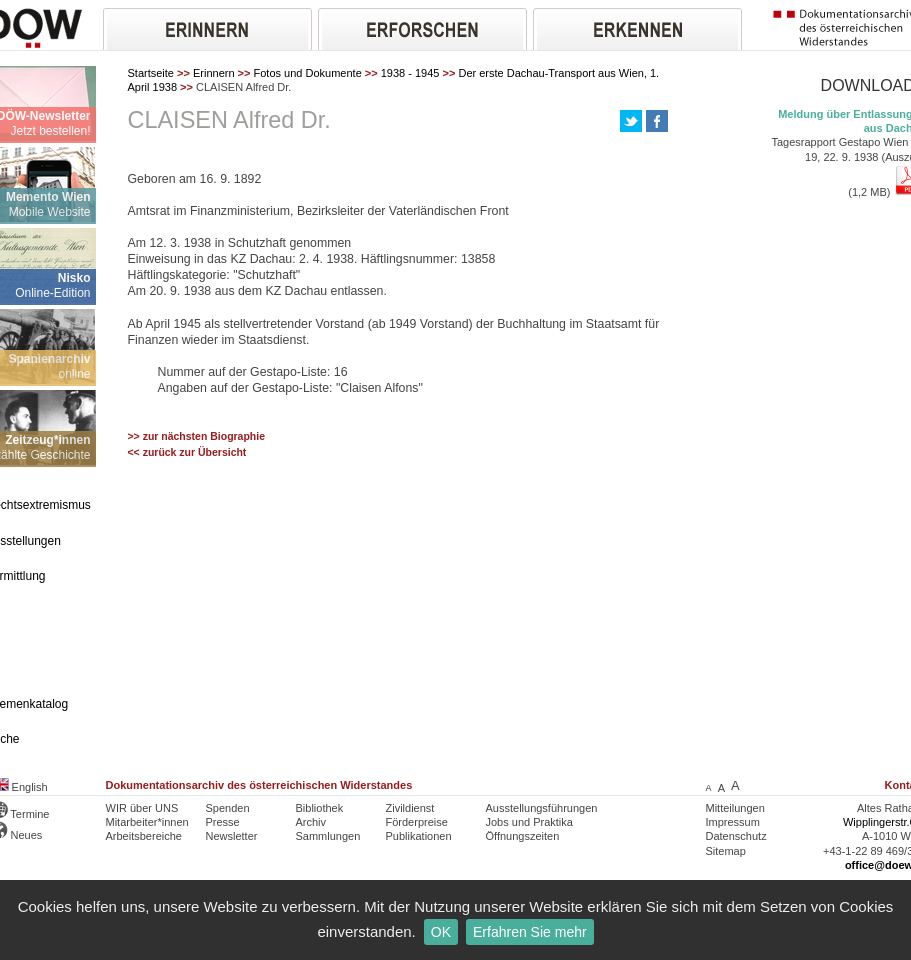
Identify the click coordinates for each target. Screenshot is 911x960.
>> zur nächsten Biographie (197, 436)
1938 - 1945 (410, 73)
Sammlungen (328, 836)
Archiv (311, 822)
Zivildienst (410, 808)
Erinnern (214, 73)
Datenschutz (736, 836)
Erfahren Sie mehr (530, 932)
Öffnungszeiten (523, 836)
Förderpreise (417, 822)
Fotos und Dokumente (308, 73)
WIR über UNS (142, 808)
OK (441, 932)
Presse (223, 822)
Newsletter (232, 836)
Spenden (228, 808)
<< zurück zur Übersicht (187, 452)
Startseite (151, 73)
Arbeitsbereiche (144, 836)
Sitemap (726, 851)
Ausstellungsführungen (542, 808)
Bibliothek (320, 808)
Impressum (733, 822)
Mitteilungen (735, 808)
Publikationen (419, 836)
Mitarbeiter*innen (147, 822)
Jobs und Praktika (529, 822)
